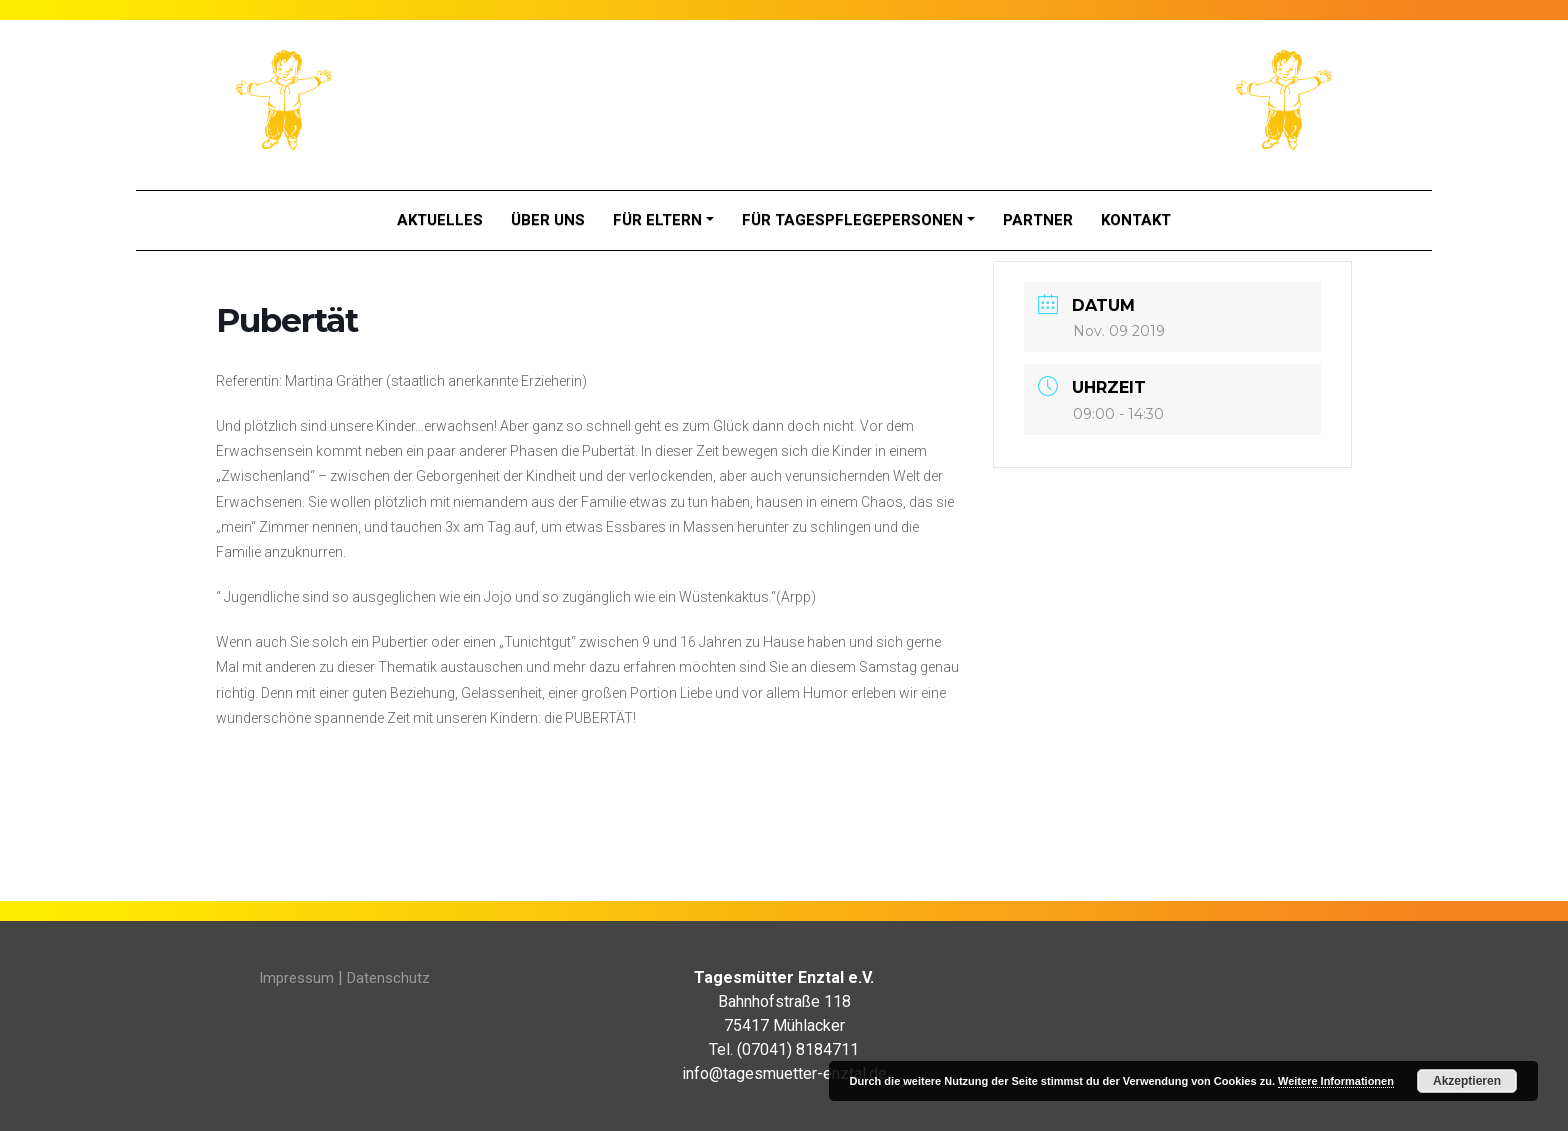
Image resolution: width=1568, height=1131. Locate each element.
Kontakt (1136, 220)
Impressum (296, 978)
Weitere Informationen (1336, 1081)
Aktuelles (440, 220)
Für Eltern (657, 220)
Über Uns (548, 220)
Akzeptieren (1467, 1081)
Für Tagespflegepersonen (852, 220)
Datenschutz (388, 978)
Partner (1038, 220)
